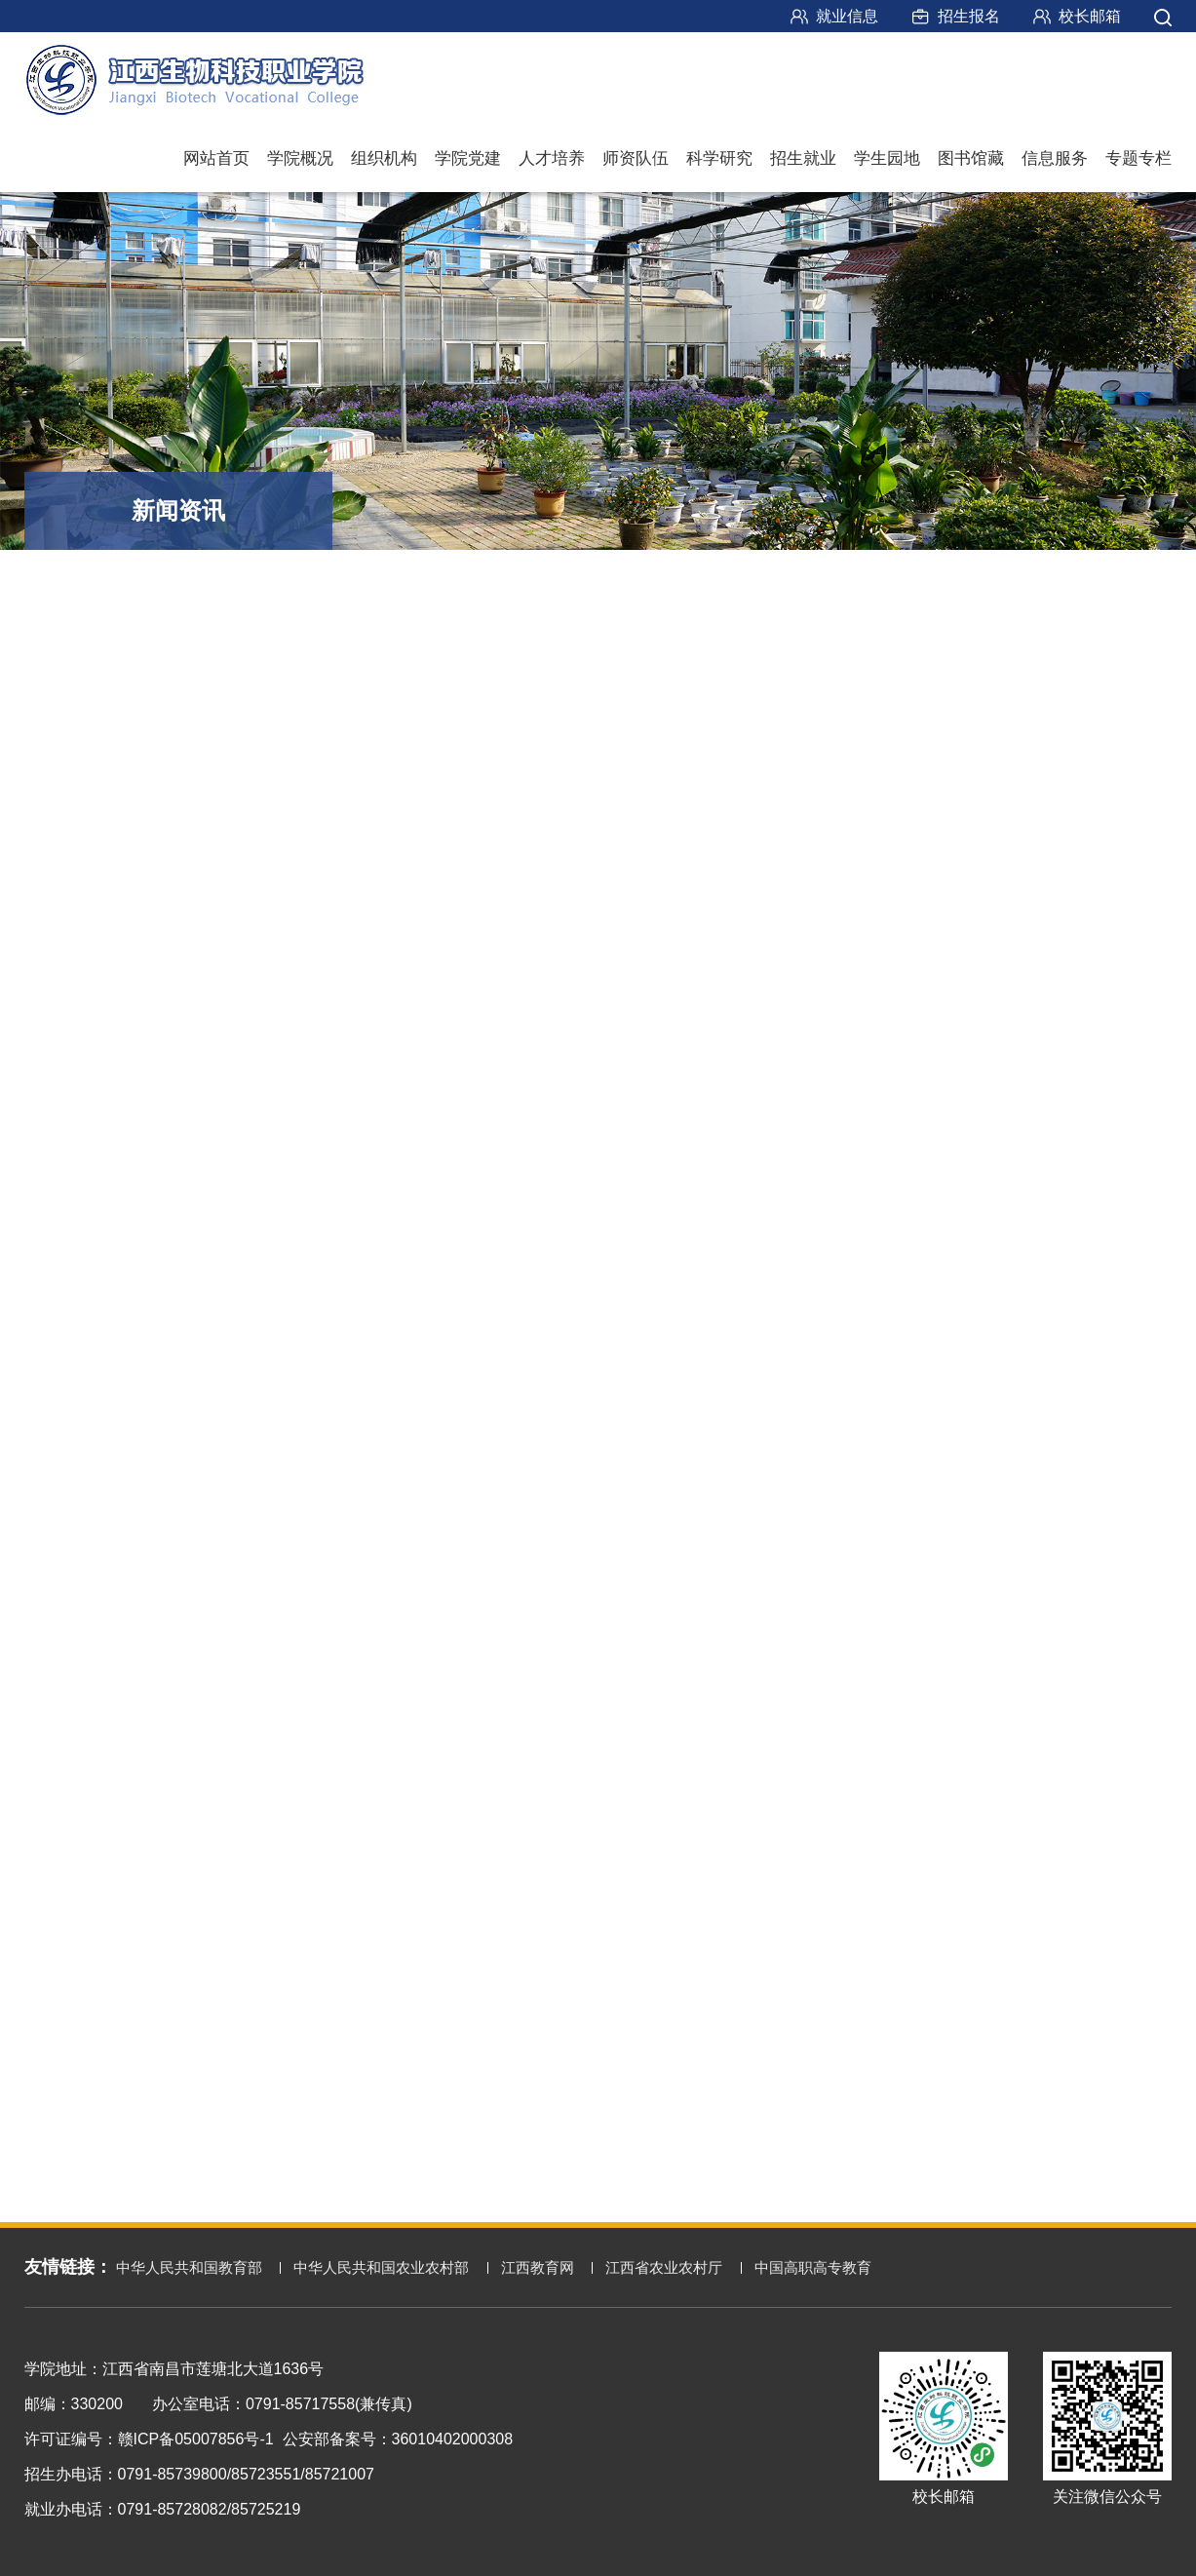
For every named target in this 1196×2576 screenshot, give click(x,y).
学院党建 (468, 158)
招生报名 (969, 16)
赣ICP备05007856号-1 (196, 2439)
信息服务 (1055, 158)
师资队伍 (635, 158)
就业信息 (847, 16)
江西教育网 (537, 2267)
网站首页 (216, 158)
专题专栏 (1138, 158)
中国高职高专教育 (812, 2267)
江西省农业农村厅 (663, 2267)
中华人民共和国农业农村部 (381, 2267)
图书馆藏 (971, 158)
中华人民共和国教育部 (189, 2267)
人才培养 (552, 158)
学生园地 (887, 158)
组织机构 (384, 158)
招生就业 (803, 158)
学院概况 (300, 158)
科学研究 (719, 158)
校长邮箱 (1090, 16)
